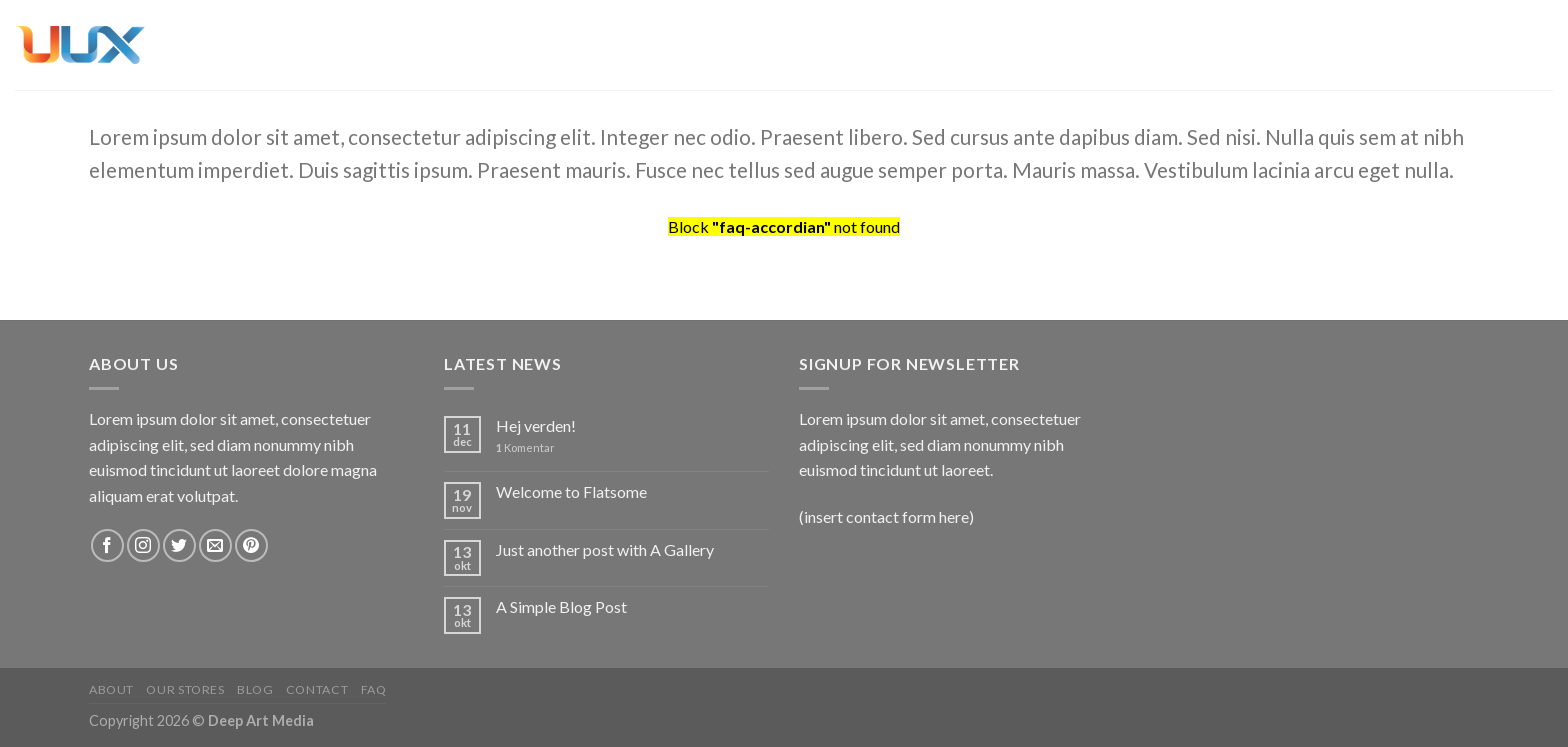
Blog (255, 689)
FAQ (374, 689)
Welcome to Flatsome (571, 491)
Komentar (525, 447)
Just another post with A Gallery (605, 549)
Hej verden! (536, 425)
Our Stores (185, 689)
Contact (317, 689)
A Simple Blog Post (561, 606)
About (111, 689)
